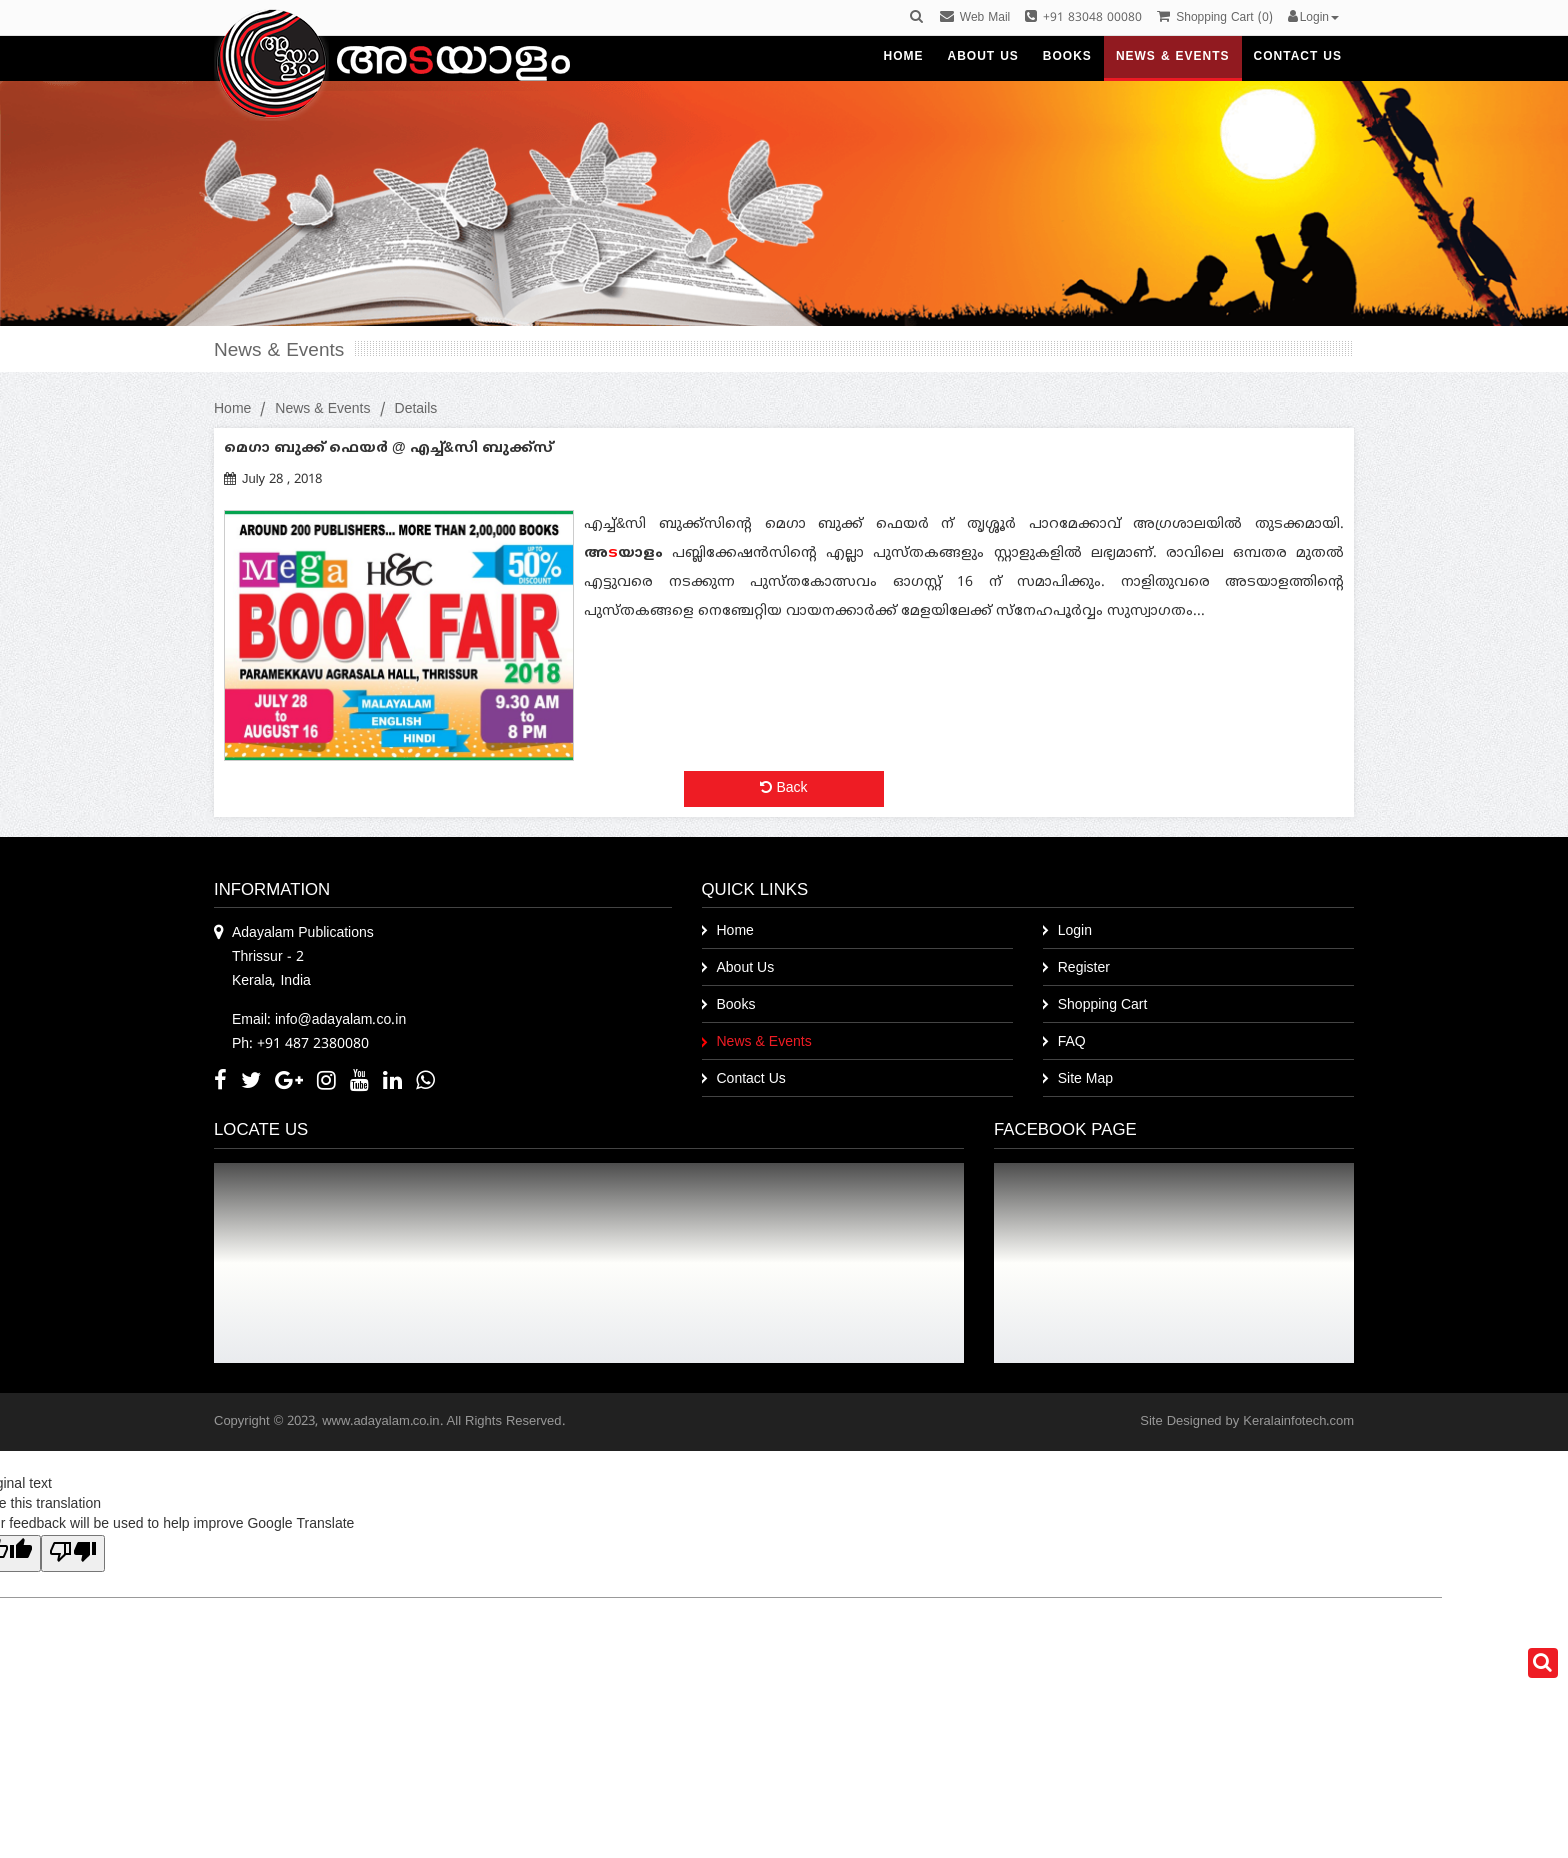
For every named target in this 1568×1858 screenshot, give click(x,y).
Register (1084, 968)
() (1214, 18)
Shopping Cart (1103, 1005)
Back (783, 788)
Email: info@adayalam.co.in (319, 1020)
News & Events (322, 409)
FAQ (1072, 1042)
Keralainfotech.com (1298, 1422)
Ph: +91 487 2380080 (300, 1044)
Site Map (1085, 1079)
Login (1075, 931)
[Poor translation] (73, 1553)
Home (232, 409)
